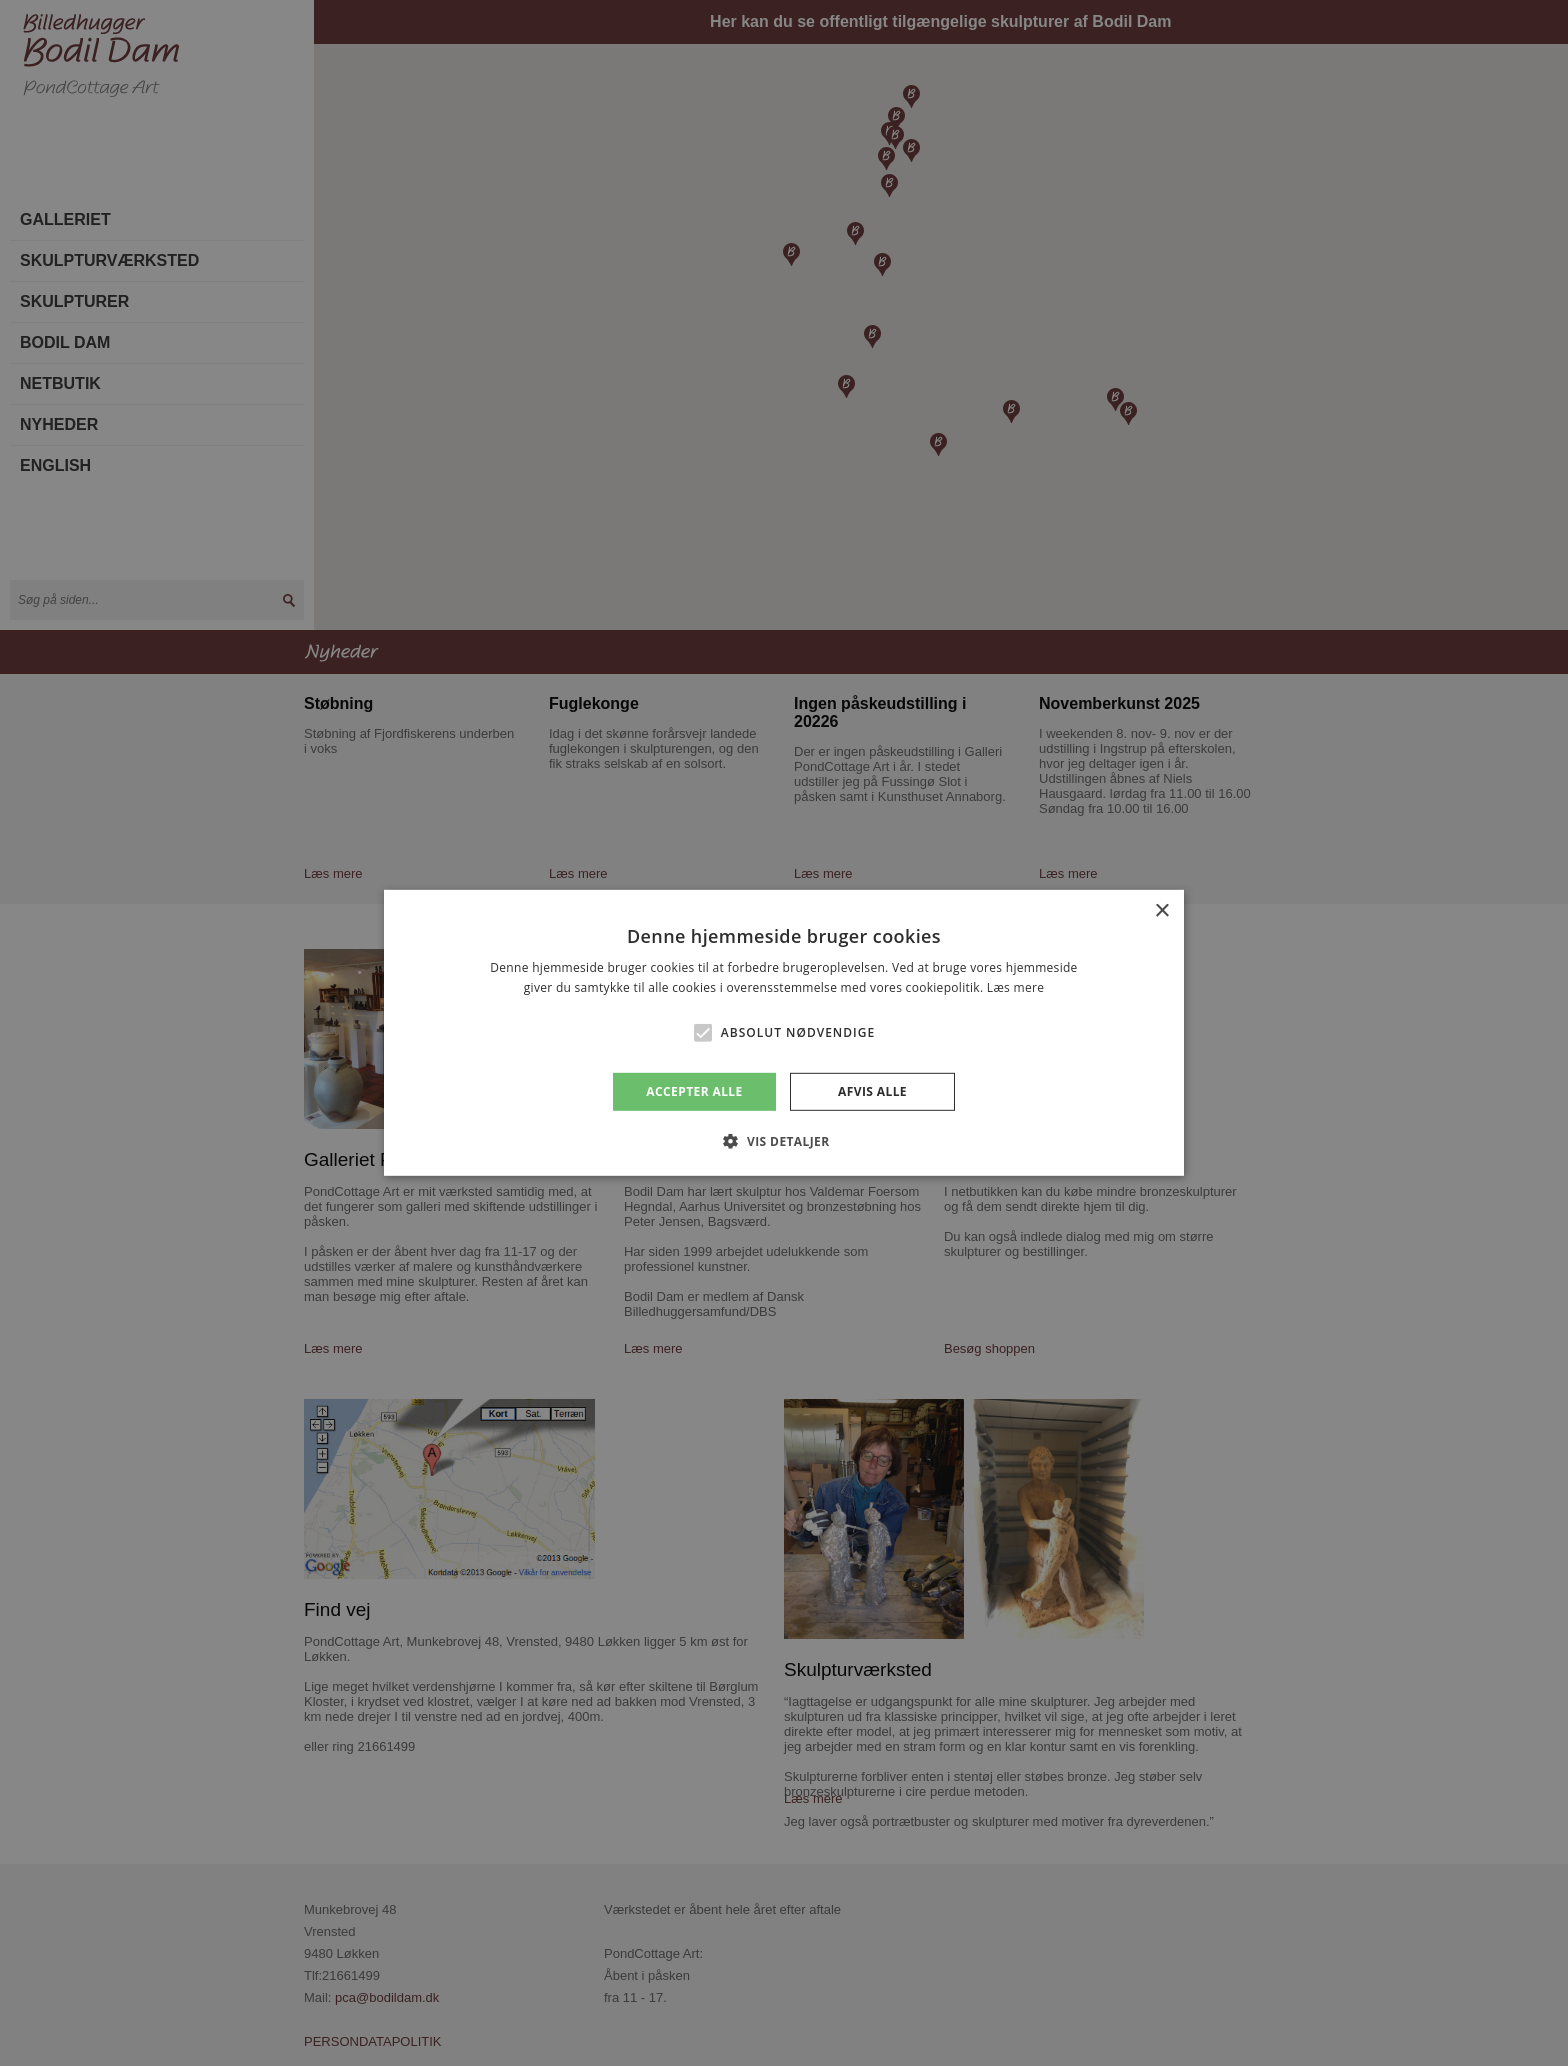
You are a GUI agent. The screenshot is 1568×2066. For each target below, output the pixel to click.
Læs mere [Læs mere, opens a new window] (1015, 987)
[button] (703, 1033)
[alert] (784, 1033)
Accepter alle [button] (694, 1091)
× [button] (1161, 911)
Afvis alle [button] (872, 1091)
